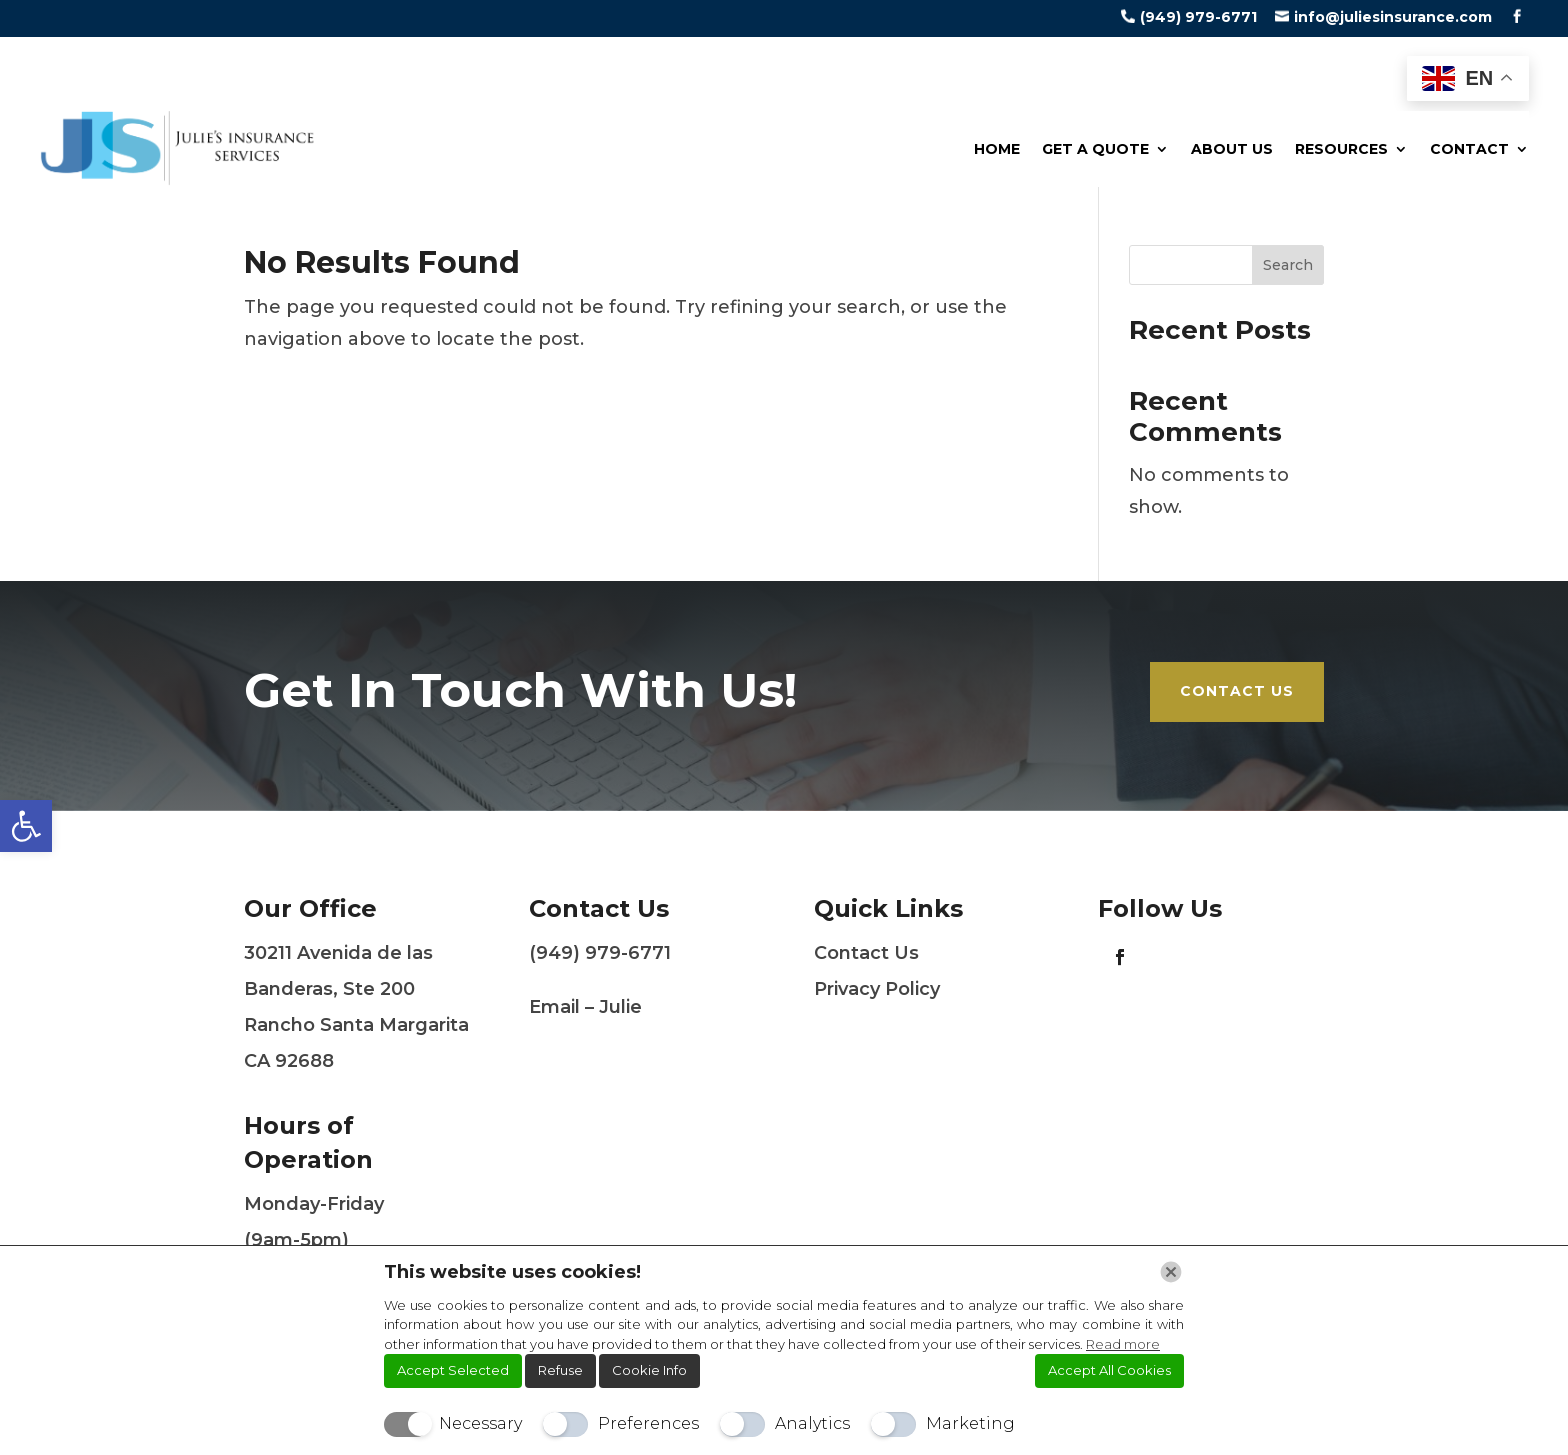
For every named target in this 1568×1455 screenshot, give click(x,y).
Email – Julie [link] (585, 1007)
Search (1288, 265)
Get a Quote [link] (1095, 149)
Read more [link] (1123, 1344)
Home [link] (997, 149)
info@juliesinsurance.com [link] (1393, 17)
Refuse (560, 1370)
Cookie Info (649, 1370)
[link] (26, 826)
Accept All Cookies (1109, 1370)
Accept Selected (453, 1370)
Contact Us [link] (1237, 691)
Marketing (970, 1423)
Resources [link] (1341, 149)
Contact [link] (1469, 149)
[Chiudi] (1171, 1272)
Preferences (648, 1423)
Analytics (812, 1423)
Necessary (480, 1423)
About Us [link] (1232, 149)
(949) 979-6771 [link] (1198, 17)
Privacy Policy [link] (877, 989)
